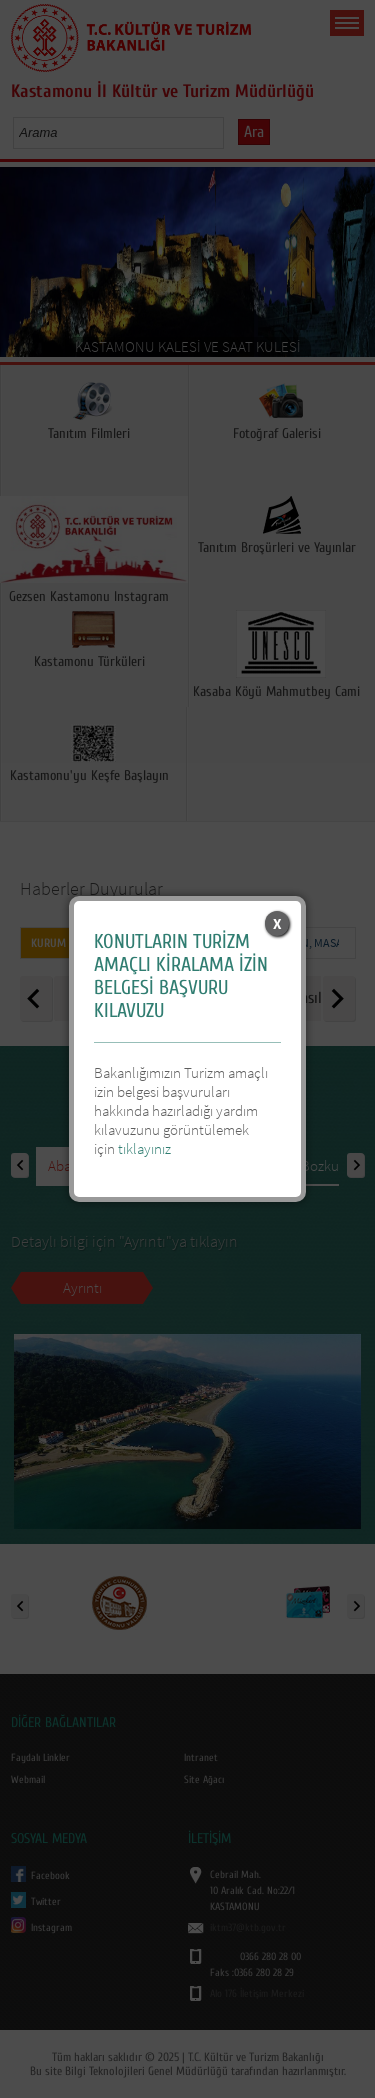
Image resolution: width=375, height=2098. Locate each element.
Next (352, 268)
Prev (22, 268)
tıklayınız (144, 1148)
